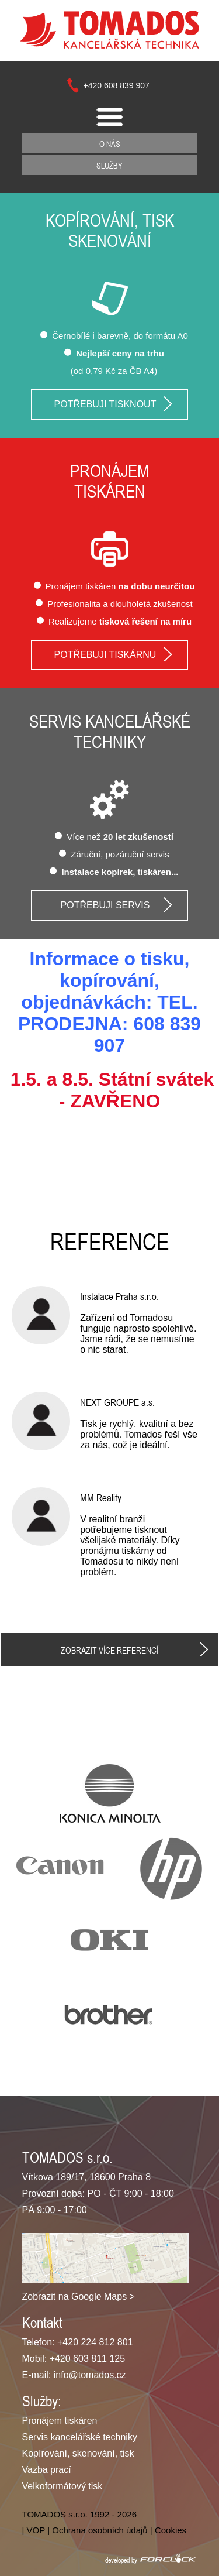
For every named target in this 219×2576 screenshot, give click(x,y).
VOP (36, 2530)
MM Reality (100, 1497)
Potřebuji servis (105, 905)
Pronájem (110, 471)
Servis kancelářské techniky (109, 732)
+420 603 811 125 (87, 2359)
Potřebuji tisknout (105, 404)
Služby (109, 165)
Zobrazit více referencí (109, 1650)
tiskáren (109, 492)
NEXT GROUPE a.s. (117, 1402)
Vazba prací (46, 2470)
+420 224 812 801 (95, 2342)
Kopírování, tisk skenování (110, 231)
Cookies (170, 2530)
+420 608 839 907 (117, 85)
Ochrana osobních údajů (99, 2530)
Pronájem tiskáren (60, 2421)
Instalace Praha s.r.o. (119, 1296)
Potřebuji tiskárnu (105, 655)
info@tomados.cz (90, 2375)
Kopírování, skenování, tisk (78, 2453)
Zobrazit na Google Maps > (78, 2296)
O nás (109, 144)
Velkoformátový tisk (62, 2486)
